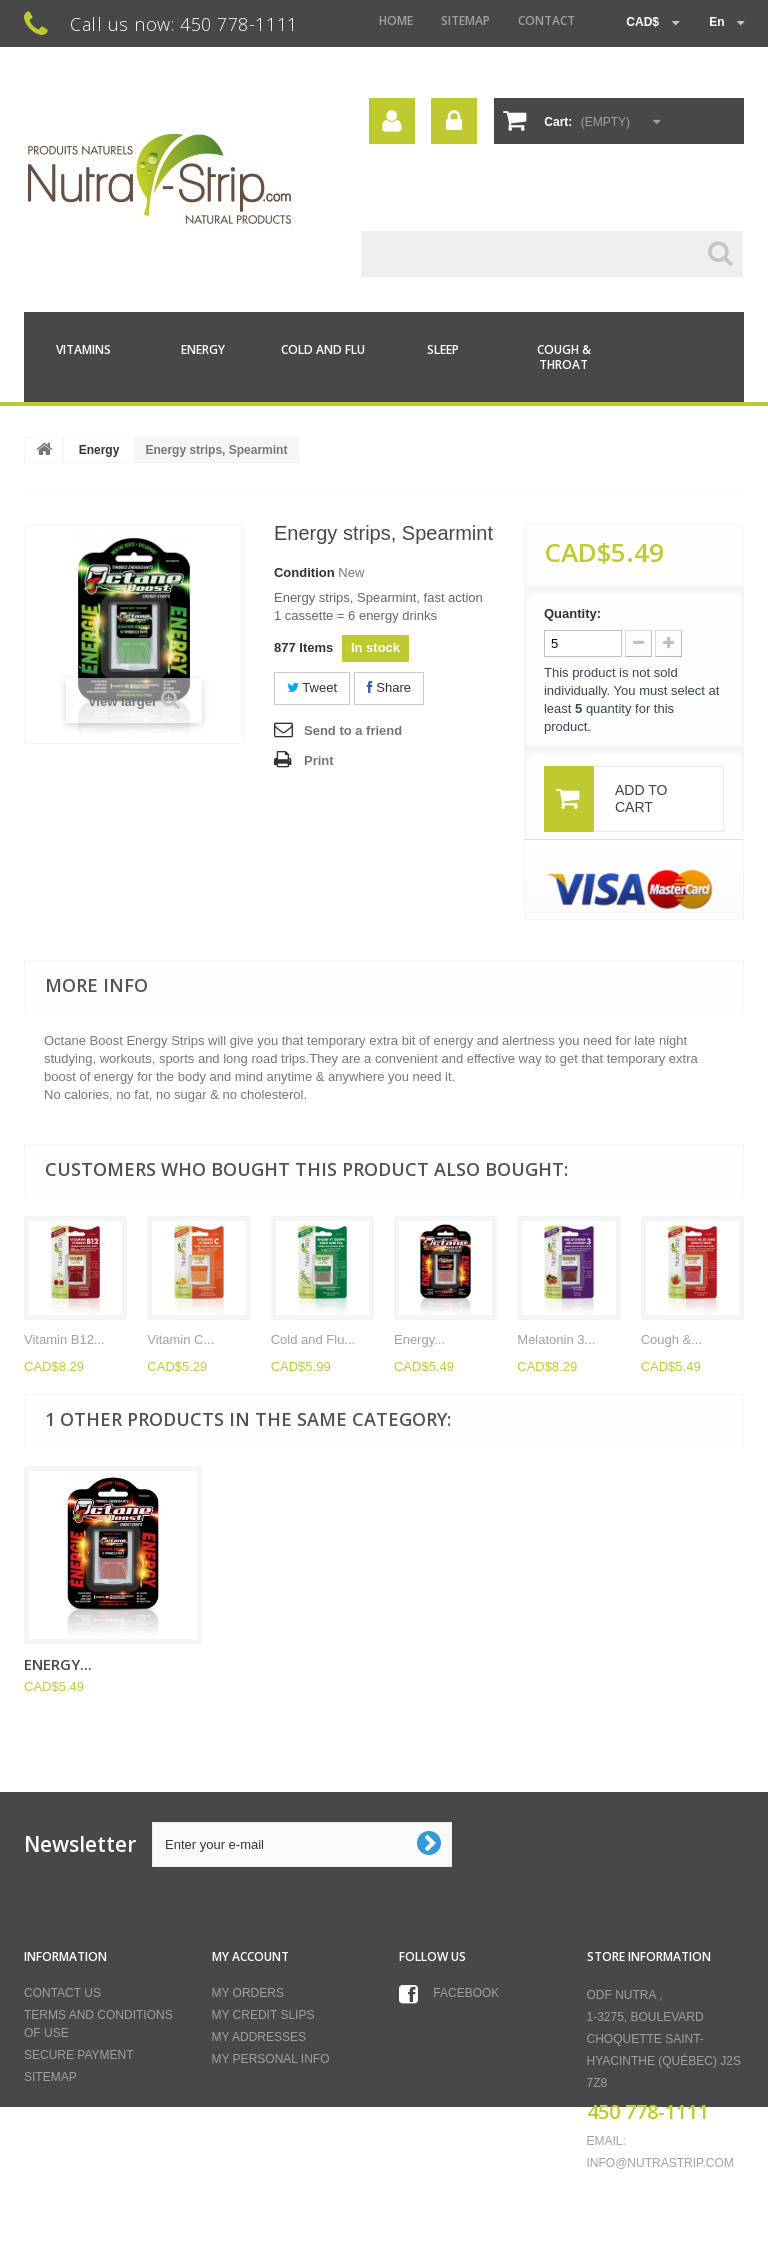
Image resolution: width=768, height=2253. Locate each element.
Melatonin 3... (556, 1339)
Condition (304, 572)
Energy (203, 349)
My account (250, 1956)
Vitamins (83, 349)
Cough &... (671, 1339)
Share (389, 687)
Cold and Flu (323, 349)
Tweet (312, 687)
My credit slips (263, 2015)
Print (319, 760)
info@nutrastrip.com (660, 2163)
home (396, 20)
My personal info (271, 2059)
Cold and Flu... (313, 1339)
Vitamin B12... (64, 1339)
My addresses (259, 2037)
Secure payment (79, 2055)
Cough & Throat (564, 357)
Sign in (454, 121)
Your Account (392, 121)
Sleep (443, 349)
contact (546, 20)
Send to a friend (353, 730)
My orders (248, 1993)
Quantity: (572, 613)
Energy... (419, 1339)
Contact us (62, 1993)
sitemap (465, 20)
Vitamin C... (180, 1339)
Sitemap (50, 2077)
